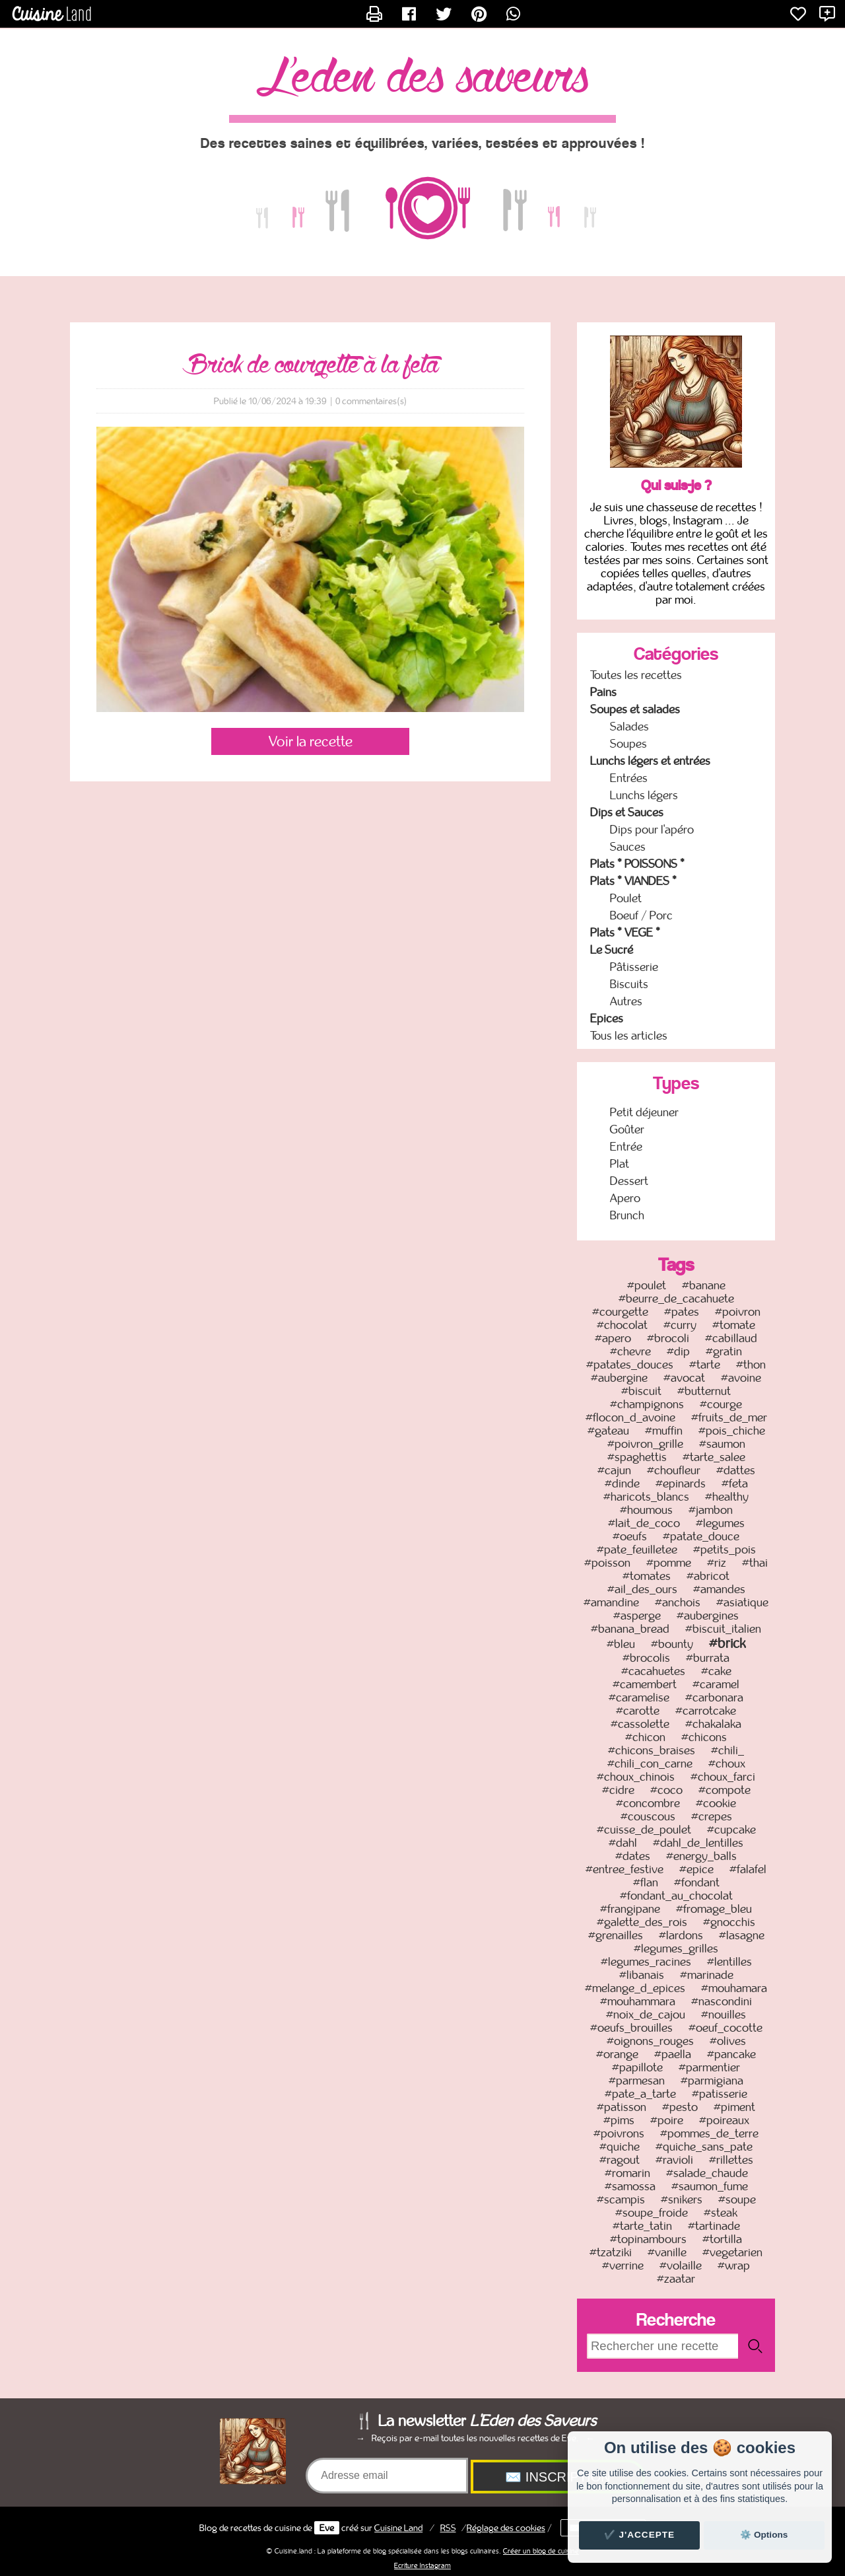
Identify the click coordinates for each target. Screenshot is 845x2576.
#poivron (737, 1311)
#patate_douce (701, 1536)
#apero (613, 1338)
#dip (678, 1351)
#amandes (719, 1589)
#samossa (630, 2186)
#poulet (646, 1285)
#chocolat (622, 1325)
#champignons (647, 1404)
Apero (625, 1198)
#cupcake (731, 1829)
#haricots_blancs (646, 1496)
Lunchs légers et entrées (650, 761)
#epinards (681, 1483)
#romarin (627, 2173)
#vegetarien (732, 2252)
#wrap (734, 2265)
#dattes (735, 1470)
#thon (751, 1364)
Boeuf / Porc (641, 915)
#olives (728, 2041)
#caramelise (639, 1697)
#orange (617, 2054)
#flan (645, 1882)
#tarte (704, 1364)
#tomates (647, 1576)
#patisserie (719, 2093)
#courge (721, 1404)
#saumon (722, 1443)
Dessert (629, 1181)
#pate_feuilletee (637, 1549)
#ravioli (674, 2159)
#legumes (720, 1523)
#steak (720, 2212)
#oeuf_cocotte (725, 2027)
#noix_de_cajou (645, 2014)
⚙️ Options (764, 2535)
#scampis (621, 2199)
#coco (666, 1790)
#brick (727, 1643)
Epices (606, 1018)
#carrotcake (705, 1710)
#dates (632, 1856)
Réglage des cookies (506, 2527)
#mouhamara (734, 1988)
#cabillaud (731, 1338)
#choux (726, 1763)
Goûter (627, 1129)
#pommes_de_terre (709, 2133)
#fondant (697, 1882)
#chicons (704, 1737)
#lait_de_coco (644, 1523)
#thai (755, 1562)
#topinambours (648, 2239)
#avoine (741, 1377)
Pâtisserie (634, 967)
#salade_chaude (707, 2173)
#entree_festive (624, 1869)
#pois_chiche (731, 1430)
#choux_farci (723, 1776)
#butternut (704, 1391)
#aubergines (708, 1615)
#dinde (622, 1483)
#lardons (681, 1935)
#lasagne (741, 1935)
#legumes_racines (646, 1961)
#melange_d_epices (635, 1988)
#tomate (733, 1325)
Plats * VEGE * (625, 932)
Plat (619, 1163)
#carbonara (714, 1697)
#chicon (645, 1737)
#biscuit (641, 1391)
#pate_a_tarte (640, 2093)
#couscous (648, 1816)
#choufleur (673, 1470)
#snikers (681, 2199)
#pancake (731, 2054)
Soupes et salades (635, 709)
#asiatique (742, 1602)
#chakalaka (713, 1724)
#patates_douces (629, 1364)
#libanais (641, 1975)
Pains (603, 692)
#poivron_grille (645, 1443)
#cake (716, 1671)
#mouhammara (637, 2001)
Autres (626, 1001)
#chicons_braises (651, 1750)
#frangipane (630, 1908)
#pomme (668, 1562)
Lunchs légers (644, 795)
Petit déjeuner (644, 1112)
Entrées (629, 778)
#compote (724, 1790)
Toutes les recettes (636, 675)
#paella (672, 2054)
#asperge (637, 1615)
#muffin (664, 1430)
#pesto (680, 2107)
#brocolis (646, 1657)
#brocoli (668, 1338)
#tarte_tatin (642, 2226)
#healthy (727, 1496)
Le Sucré (611, 949)
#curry (679, 1325)
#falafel (747, 1869)
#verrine (623, 2265)
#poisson (607, 1562)
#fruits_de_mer (729, 1417)
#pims (618, 2120)
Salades (629, 726)
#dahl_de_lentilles (698, 1842)
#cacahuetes (653, 1671)
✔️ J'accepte (639, 2535)
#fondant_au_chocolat (676, 1895)
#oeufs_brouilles (631, 2027)
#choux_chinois (636, 1776)
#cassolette (640, 1724)
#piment (734, 2107)
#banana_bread (630, 1628)
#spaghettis (637, 1457)
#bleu (621, 1644)
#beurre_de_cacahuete (676, 1298)
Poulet (626, 898)
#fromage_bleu (714, 1908)
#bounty (672, 1644)
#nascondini (721, 2001)
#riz (716, 1562)
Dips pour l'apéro (652, 829)
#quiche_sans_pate (704, 2146)
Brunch (627, 1215)
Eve (327, 2527)
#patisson (621, 2107)
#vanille (667, 2252)
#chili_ (727, 1750)
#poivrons (618, 2133)
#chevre (630, 1351)
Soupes (628, 743)
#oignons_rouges (650, 2041)
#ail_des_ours (642, 1589)
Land (398, 2527)
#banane (704, 1285)
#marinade (706, 1975)
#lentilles (729, 1961)
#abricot (708, 1576)
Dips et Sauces (626, 812)
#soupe (737, 2199)
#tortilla (722, 2239)
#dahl (623, 1842)
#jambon (711, 1510)
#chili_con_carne (650, 1763)
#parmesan (637, 2080)
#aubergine (619, 1377)
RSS (448, 2527)
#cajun (614, 1470)
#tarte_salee (714, 1457)
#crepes (711, 1816)
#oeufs (630, 1536)
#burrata (707, 1657)
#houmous (646, 1510)
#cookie (716, 1803)
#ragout (619, 2159)
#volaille (680, 2265)
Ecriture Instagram (422, 2565)
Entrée (626, 1146)
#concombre (648, 1803)
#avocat (684, 1377)
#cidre (618, 1790)
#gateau (608, 1430)
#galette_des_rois (642, 1922)
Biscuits (629, 984)
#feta (735, 1483)
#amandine (611, 1602)
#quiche (619, 2146)
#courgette (620, 1311)
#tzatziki (611, 2252)
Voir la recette (311, 741)
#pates (681, 1311)
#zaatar (676, 2278)
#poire (666, 2120)
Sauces (628, 846)
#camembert (645, 1684)
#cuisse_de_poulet (644, 1829)
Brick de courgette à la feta (310, 365)
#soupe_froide (651, 2212)
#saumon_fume (709, 2186)
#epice (696, 1869)
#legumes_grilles (676, 1948)
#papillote (637, 2067)
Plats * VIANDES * (633, 881)
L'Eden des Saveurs (422, 78)
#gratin (724, 1351)
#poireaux (724, 2120)
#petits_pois (724, 1549)
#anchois (677, 1602)
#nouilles (723, 2014)
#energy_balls (701, 1856)
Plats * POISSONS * (637, 864)
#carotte (637, 1710)
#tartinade (714, 2226)
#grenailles (615, 1935)
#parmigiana (712, 2080)
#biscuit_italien (723, 1628)
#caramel (716, 1684)
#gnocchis (729, 1922)
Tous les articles (628, 1035)
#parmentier (709, 2067)
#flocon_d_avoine (630, 1417)
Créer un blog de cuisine (541, 2551)
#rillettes (731, 2159)
